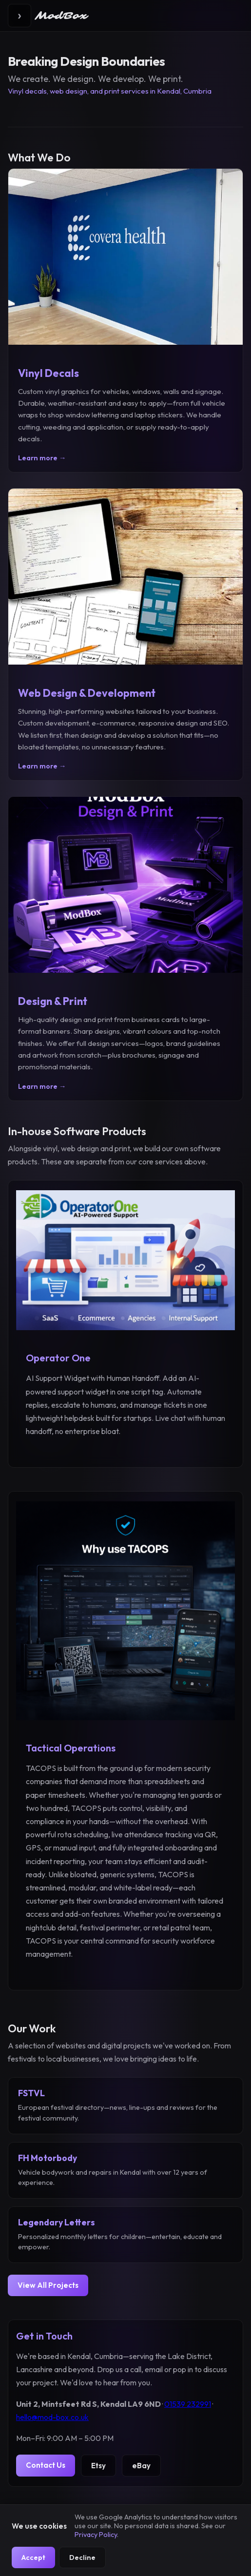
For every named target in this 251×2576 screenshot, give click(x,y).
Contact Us (45, 2465)
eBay (141, 2465)
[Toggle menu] (19, 15)
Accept (33, 2557)
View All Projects (48, 2285)
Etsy (98, 2465)
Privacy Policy (96, 2534)
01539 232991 (187, 2404)
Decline (82, 2557)
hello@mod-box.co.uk (52, 2417)
